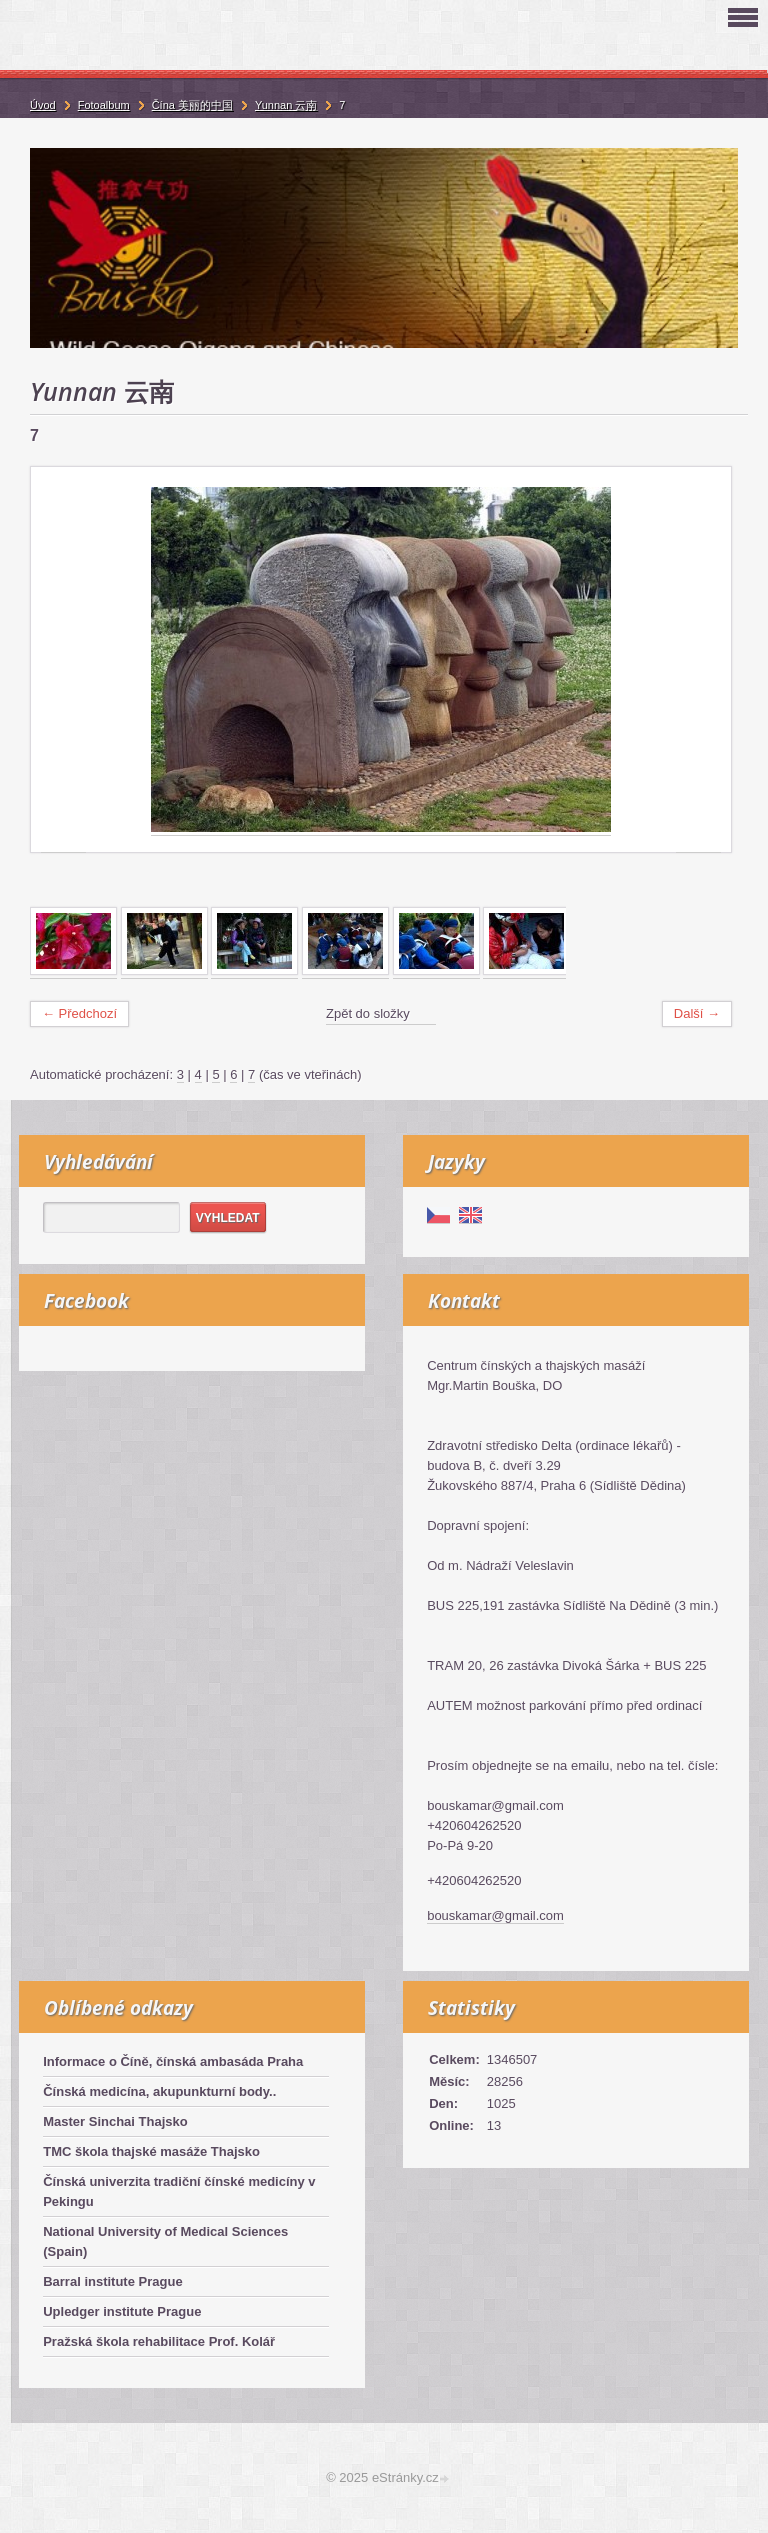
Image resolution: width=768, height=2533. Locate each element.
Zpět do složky (368, 1013)
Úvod (43, 105)
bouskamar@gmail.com (495, 1915)
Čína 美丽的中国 (192, 105)
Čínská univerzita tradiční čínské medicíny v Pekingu (179, 2191)
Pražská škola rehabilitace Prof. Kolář (159, 2341)
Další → (697, 1013)
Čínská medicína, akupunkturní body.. (159, 2091)
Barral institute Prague (112, 2281)
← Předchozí (79, 1013)
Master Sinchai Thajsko (115, 2121)
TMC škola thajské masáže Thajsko (151, 2151)
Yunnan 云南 (286, 105)
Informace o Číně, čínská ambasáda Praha (173, 2061)
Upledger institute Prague (122, 2311)
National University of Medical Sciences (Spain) (165, 2241)
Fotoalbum (104, 105)
